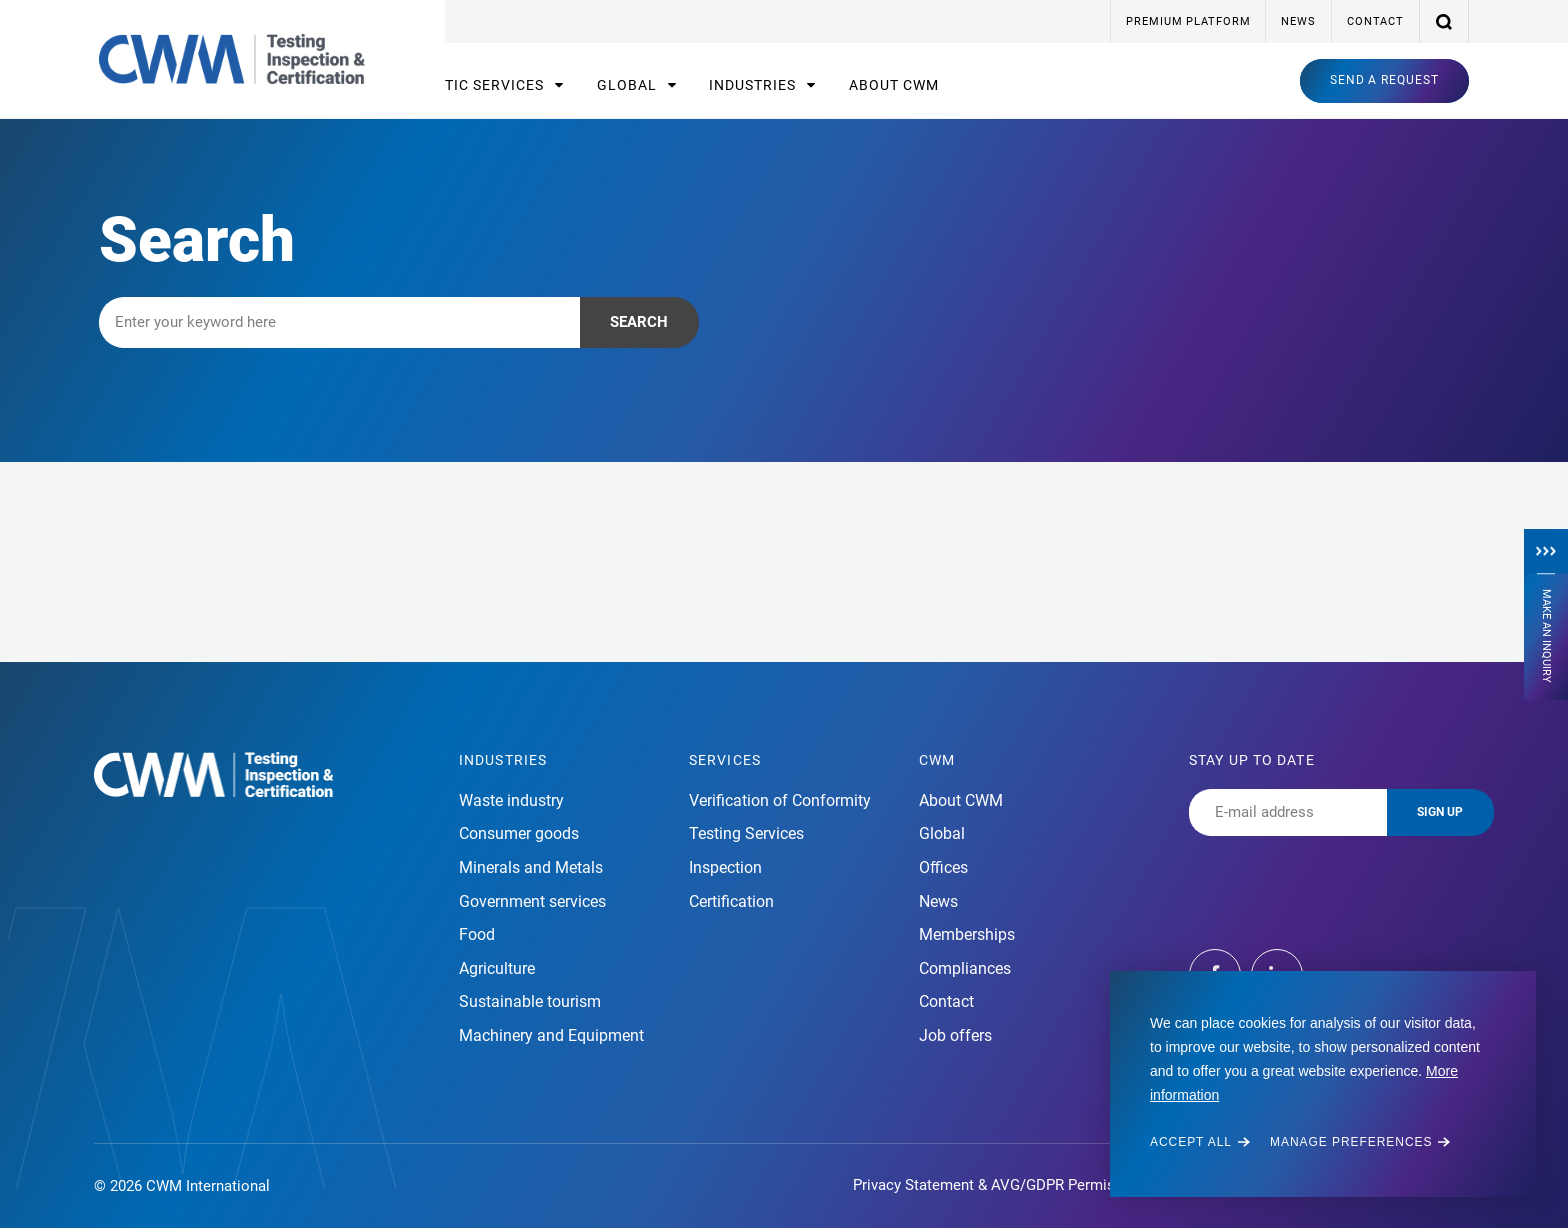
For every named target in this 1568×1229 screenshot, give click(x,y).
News (1298, 21)
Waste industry (511, 800)
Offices (943, 867)
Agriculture (497, 968)
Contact (1375, 21)
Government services (532, 901)
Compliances (965, 968)
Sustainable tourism (530, 1001)
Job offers (955, 1035)
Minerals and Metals (531, 867)
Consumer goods (519, 833)
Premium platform (1188, 21)
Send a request (1384, 80)
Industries (754, 85)
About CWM (894, 85)
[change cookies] (1360, 1142)
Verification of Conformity (780, 800)
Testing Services (746, 833)
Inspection (725, 867)
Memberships (967, 934)
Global (629, 85)
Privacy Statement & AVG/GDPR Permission (998, 1185)
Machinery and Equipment (551, 1035)
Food (477, 934)
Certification (731, 901)
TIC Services (496, 85)
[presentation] (1341, 875)
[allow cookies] (1200, 1142)
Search (639, 322)
